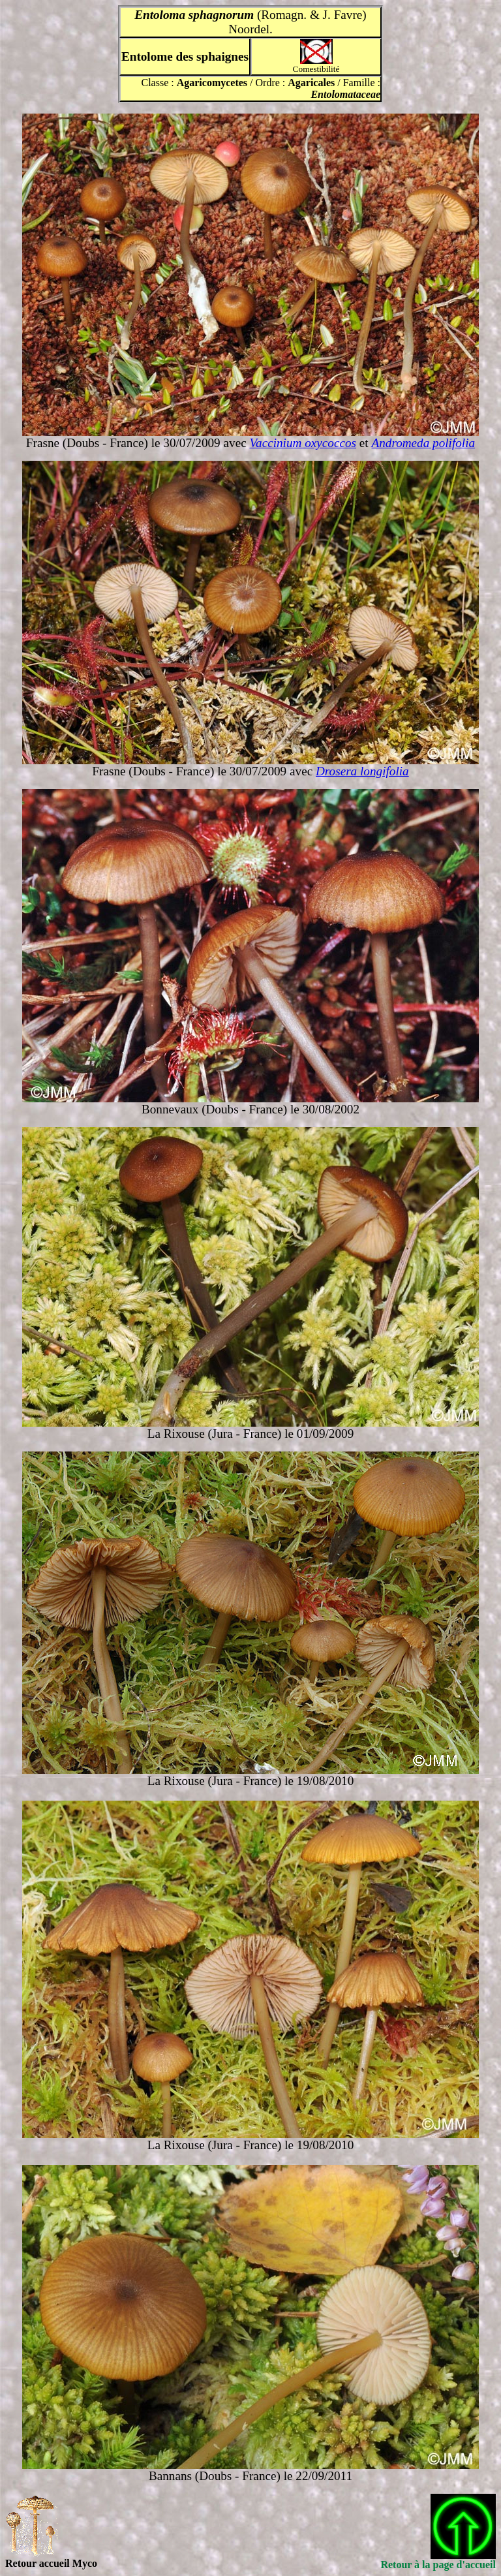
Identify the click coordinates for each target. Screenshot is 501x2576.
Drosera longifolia (362, 771)
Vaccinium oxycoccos (302, 443)
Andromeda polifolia (423, 443)
